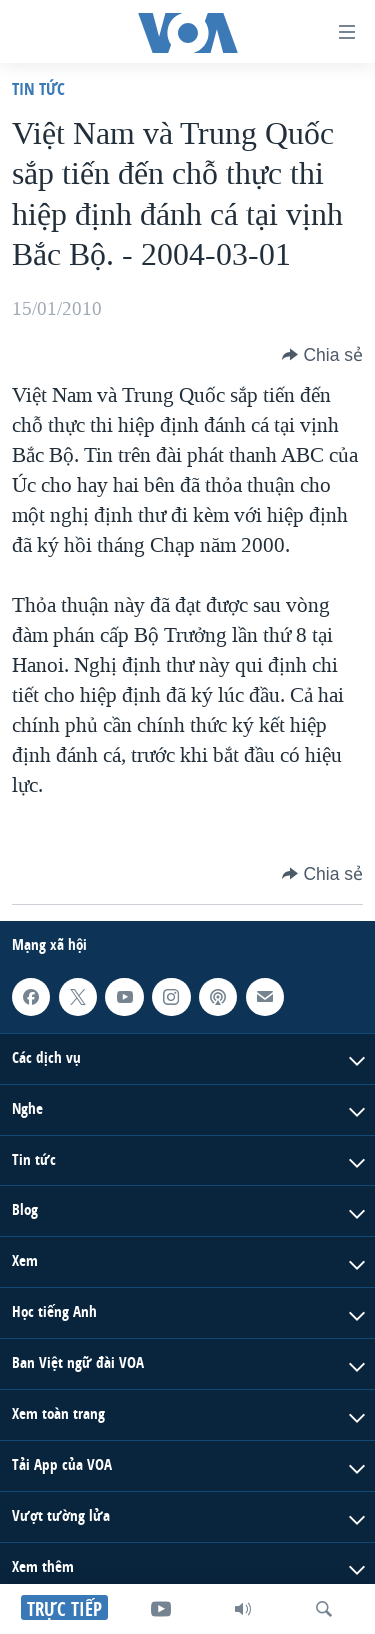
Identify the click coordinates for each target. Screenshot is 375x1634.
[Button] (322, 355)
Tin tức (38, 88)
